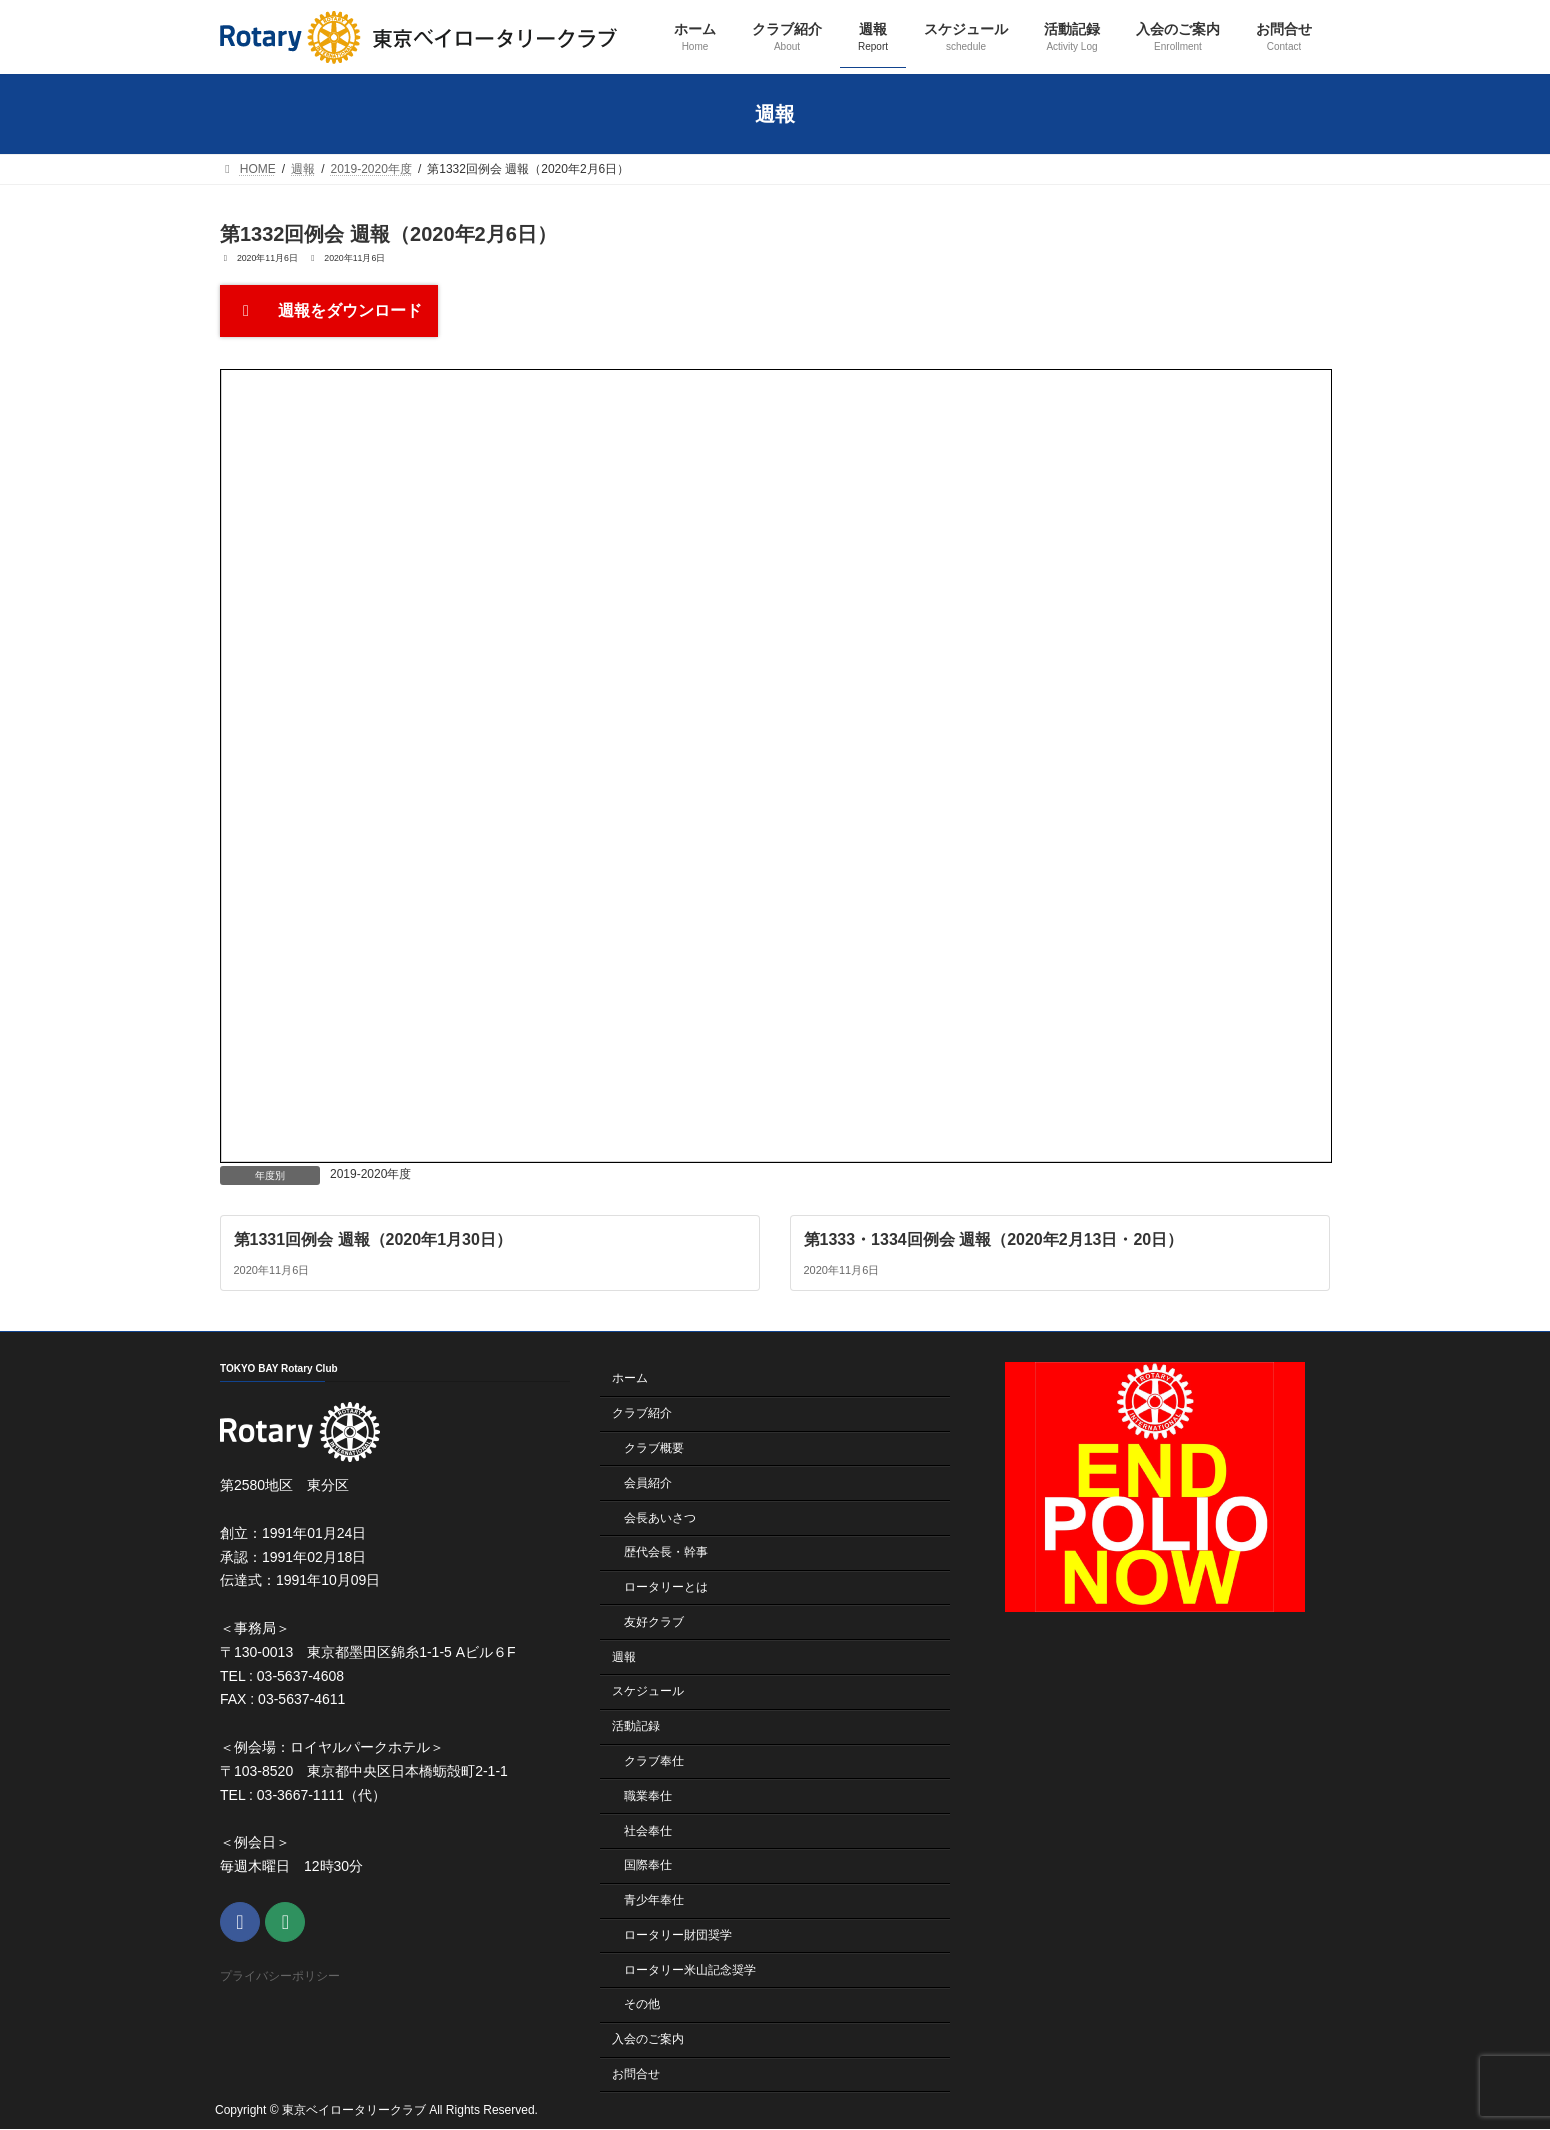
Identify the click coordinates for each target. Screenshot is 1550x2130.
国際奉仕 (648, 1866)
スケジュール (648, 1692)
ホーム (630, 1379)
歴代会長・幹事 (666, 1553)
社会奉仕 (648, 1831)
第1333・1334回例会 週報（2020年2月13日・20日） (994, 1238)
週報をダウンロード (329, 310)
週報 (624, 1657)
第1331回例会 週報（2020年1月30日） (373, 1238)
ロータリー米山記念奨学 (690, 1970)
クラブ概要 (654, 1448)
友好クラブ (654, 1622)
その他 (642, 2005)
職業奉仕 (648, 1796)
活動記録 (636, 1726)
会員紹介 (648, 1483)
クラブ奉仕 (654, 1761)
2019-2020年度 (370, 1174)
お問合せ (636, 2074)
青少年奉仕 (654, 1900)
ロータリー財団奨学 (678, 1935)
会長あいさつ (660, 1518)
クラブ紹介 (642, 1413)
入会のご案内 (648, 2039)
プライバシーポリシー (280, 1977)
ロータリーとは (666, 1587)
